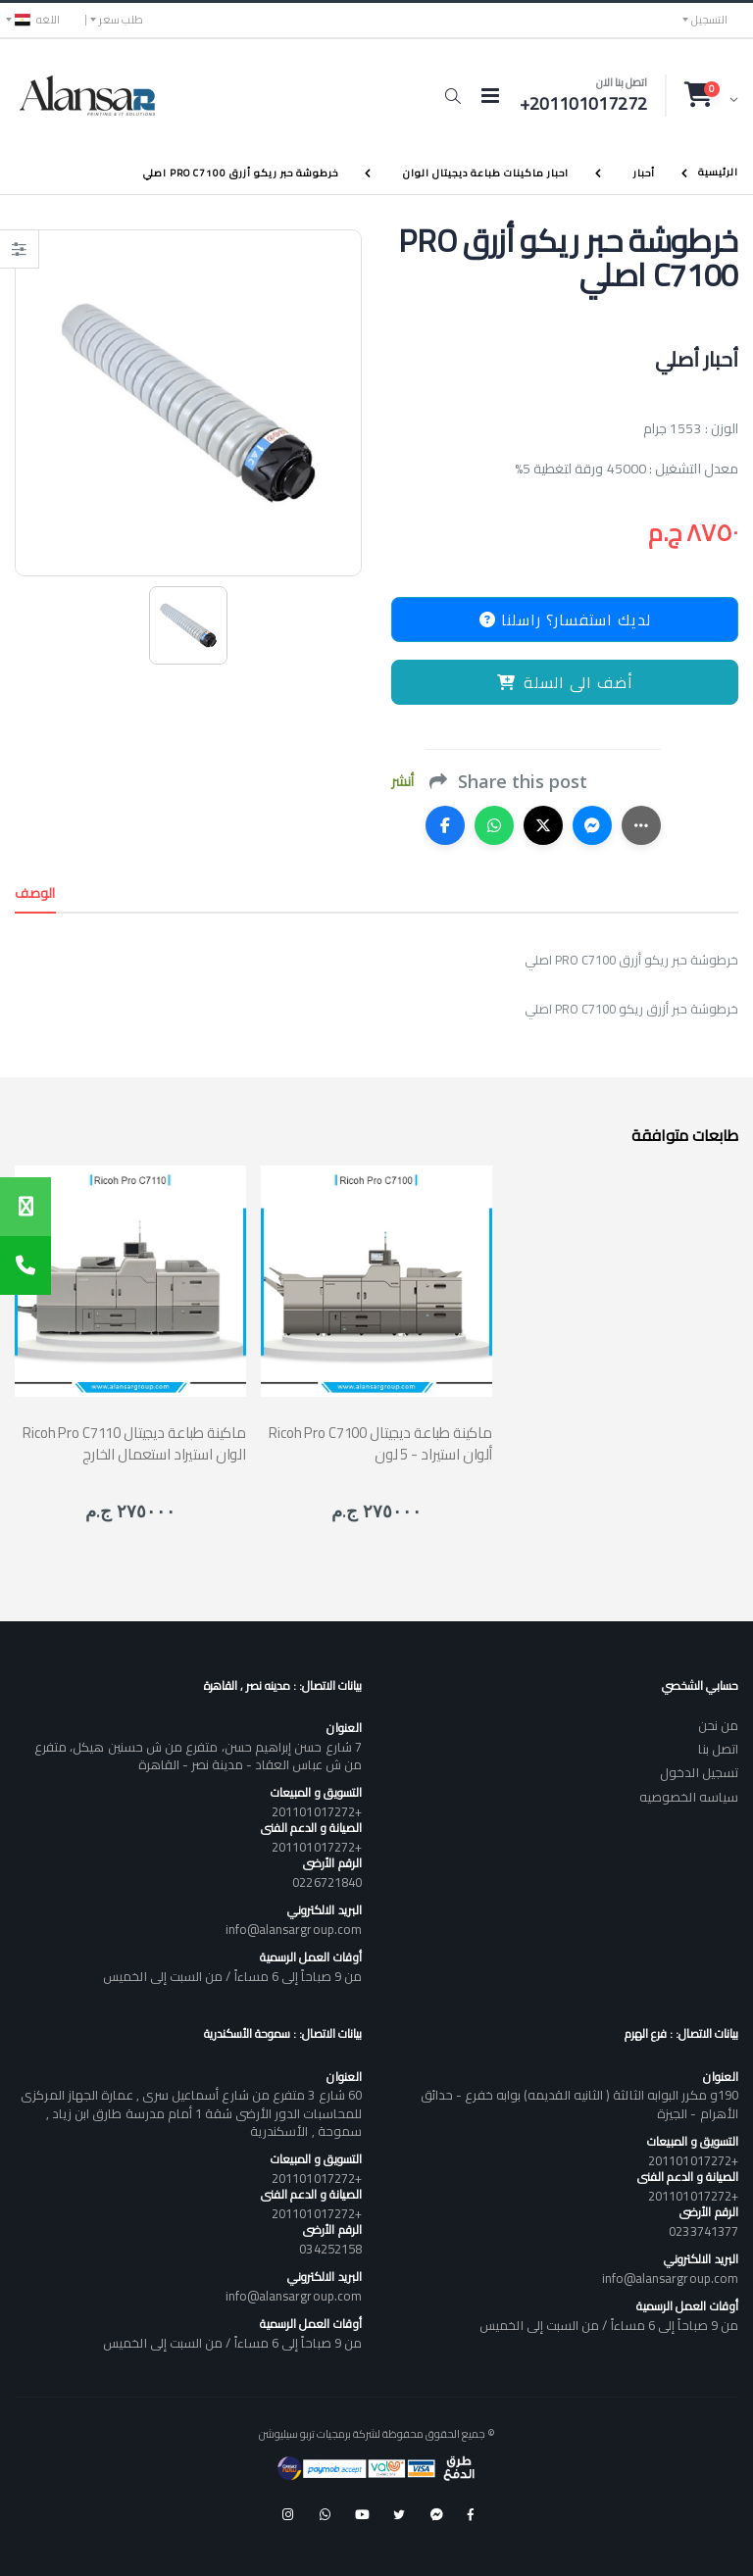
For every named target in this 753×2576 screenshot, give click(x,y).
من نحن (718, 1725)
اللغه (37, 19)
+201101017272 (317, 1811)
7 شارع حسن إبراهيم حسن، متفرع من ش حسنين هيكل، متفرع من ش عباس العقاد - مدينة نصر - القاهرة (198, 1755)
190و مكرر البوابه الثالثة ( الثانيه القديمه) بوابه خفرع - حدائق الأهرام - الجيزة (579, 2103)
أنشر (402, 781)
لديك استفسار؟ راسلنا (565, 619)
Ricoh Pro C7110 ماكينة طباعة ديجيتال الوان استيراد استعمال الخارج (134, 1442)
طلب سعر (121, 19)
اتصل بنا (718, 1748)
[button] (452, 96)
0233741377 (703, 2231)
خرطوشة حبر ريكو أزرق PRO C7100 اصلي (240, 173)
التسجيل (709, 19)
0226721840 (327, 1882)
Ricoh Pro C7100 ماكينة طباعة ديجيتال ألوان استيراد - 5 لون (380, 1442)
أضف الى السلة (565, 682)
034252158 (330, 2248)
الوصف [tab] (35, 893)
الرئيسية (718, 172)
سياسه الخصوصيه (688, 1796)
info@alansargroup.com (294, 1929)
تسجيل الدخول (699, 1772)
